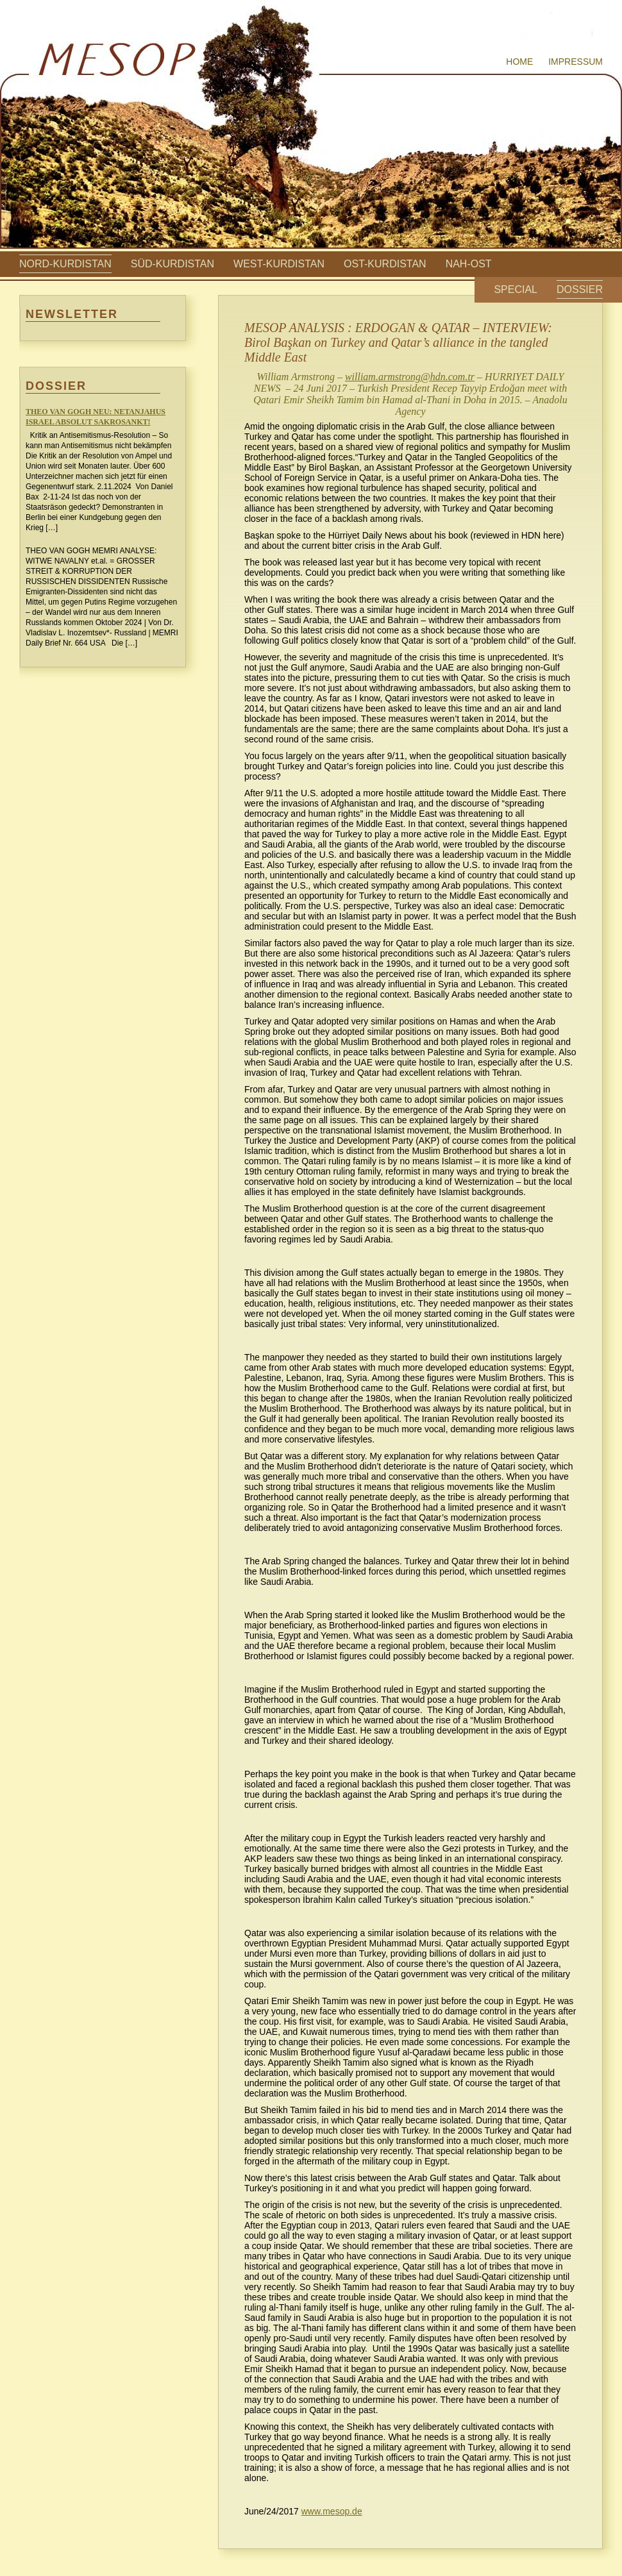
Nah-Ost (469, 263)
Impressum (575, 61)
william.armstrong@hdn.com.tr (410, 376)
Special (515, 289)
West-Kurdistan (278, 263)
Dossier (580, 289)
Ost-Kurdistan (385, 263)
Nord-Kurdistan (65, 263)
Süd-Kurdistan (172, 263)
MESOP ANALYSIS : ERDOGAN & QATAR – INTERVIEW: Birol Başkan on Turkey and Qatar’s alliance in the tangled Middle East (398, 342)
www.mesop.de (331, 2511)
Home (519, 61)
